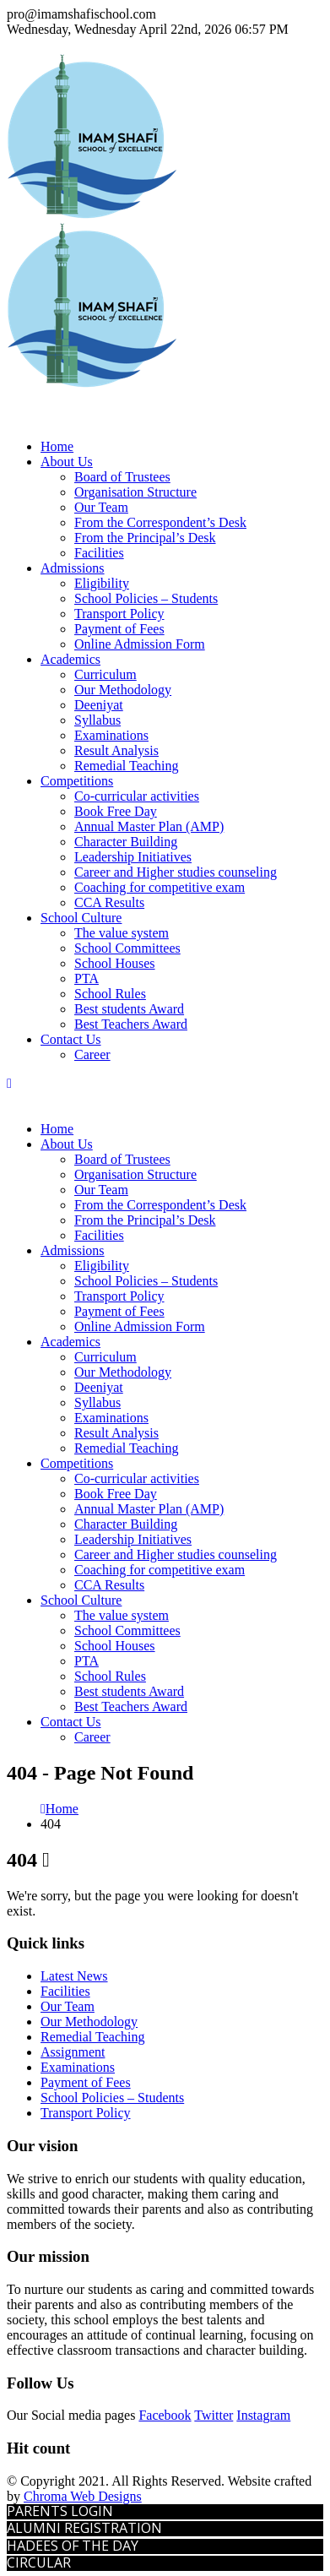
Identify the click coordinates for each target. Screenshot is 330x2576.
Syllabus (97, 720)
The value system (121, 933)
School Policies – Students (146, 598)
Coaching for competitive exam (159, 887)
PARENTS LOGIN (60, 2511)
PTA (86, 978)
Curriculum (105, 674)
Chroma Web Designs (83, 2496)
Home (57, 446)
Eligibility (101, 583)
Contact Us (71, 1039)
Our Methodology (122, 689)
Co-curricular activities (136, 796)
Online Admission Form (139, 644)
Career (92, 1054)
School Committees (127, 948)
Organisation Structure (135, 492)
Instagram (263, 2415)
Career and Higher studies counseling (175, 872)
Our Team (101, 507)
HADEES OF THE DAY (72, 2545)
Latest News (74, 1976)
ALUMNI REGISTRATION (84, 2528)
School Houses (114, 963)
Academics (70, 659)
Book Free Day (115, 811)
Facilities (99, 553)
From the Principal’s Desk (145, 537)
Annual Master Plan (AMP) (149, 826)
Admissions (73, 568)
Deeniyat (98, 705)
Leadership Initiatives (133, 857)
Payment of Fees (119, 629)
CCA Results (109, 902)
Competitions (77, 781)
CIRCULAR (39, 2562)
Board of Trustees (122, 477)
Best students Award (129, 1009)
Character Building (125, 841)
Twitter (213, 2415)
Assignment (73, 2052)
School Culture (81, 917)
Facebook (164, 2415)
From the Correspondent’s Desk (160, 522)
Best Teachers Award (130, 1024)
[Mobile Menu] (9, 1083)
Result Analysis (116, 750)
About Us (67, 461)
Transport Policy (119, 613)
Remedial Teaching (126, 765)
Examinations (111, 735)
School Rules (110, 993)
